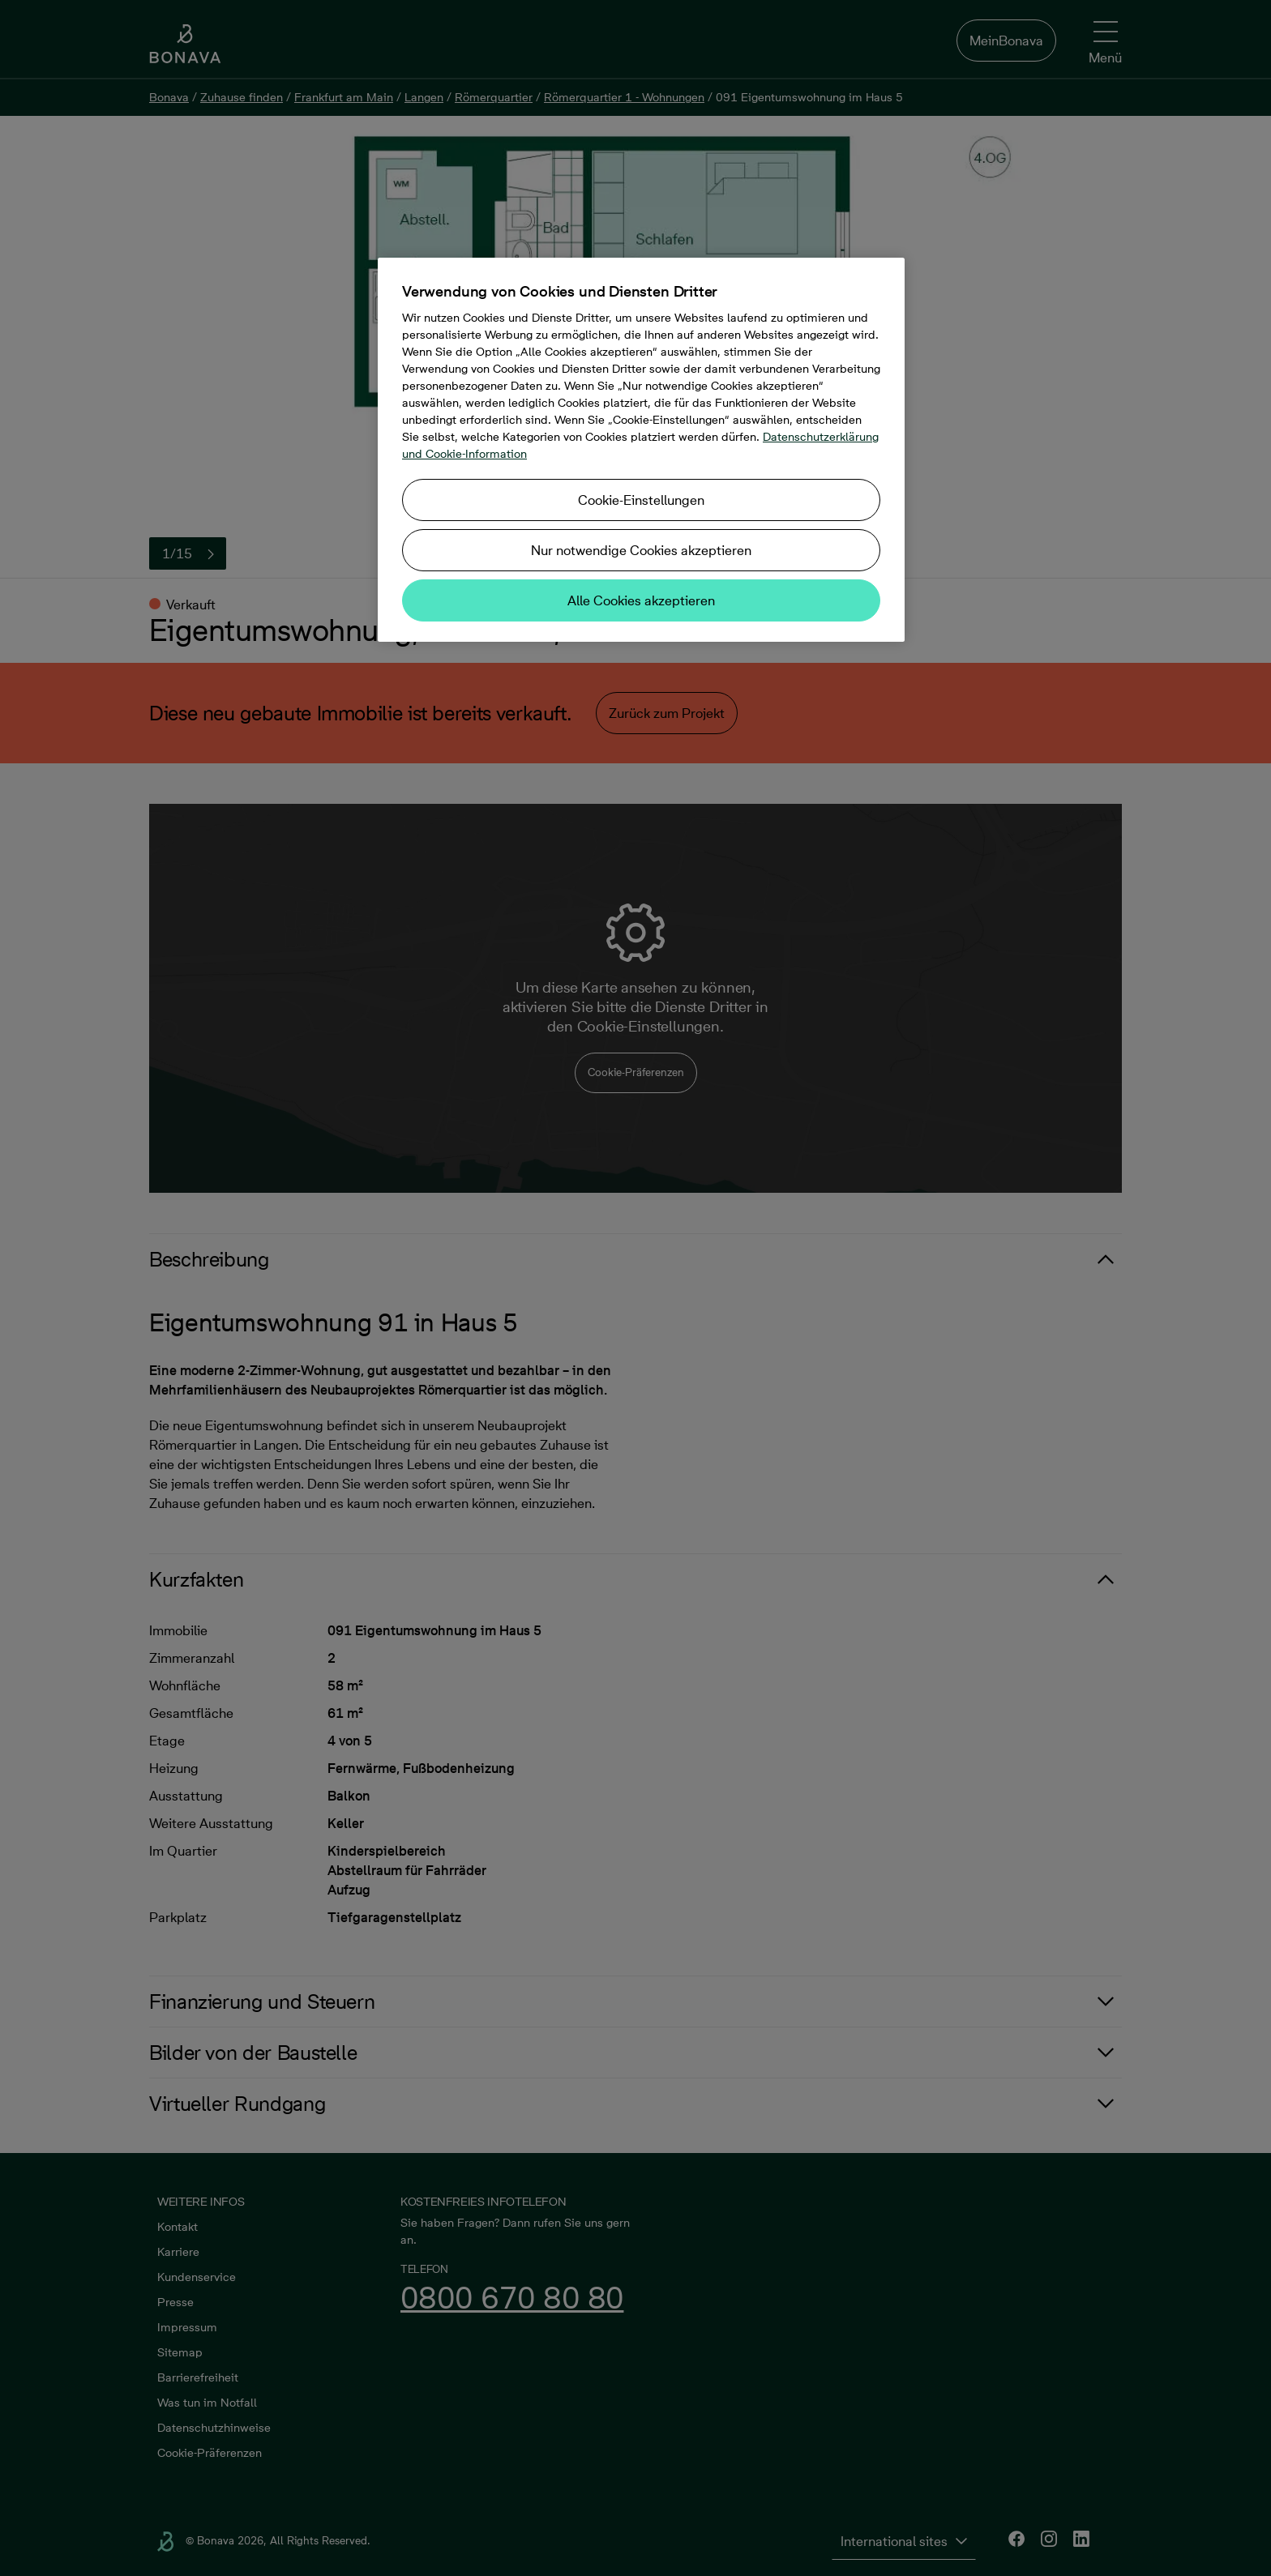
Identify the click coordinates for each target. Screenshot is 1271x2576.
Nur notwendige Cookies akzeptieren (641, 550)
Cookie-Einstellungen (641, 500)
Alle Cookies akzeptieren (641, 600)
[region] (641, 450)
